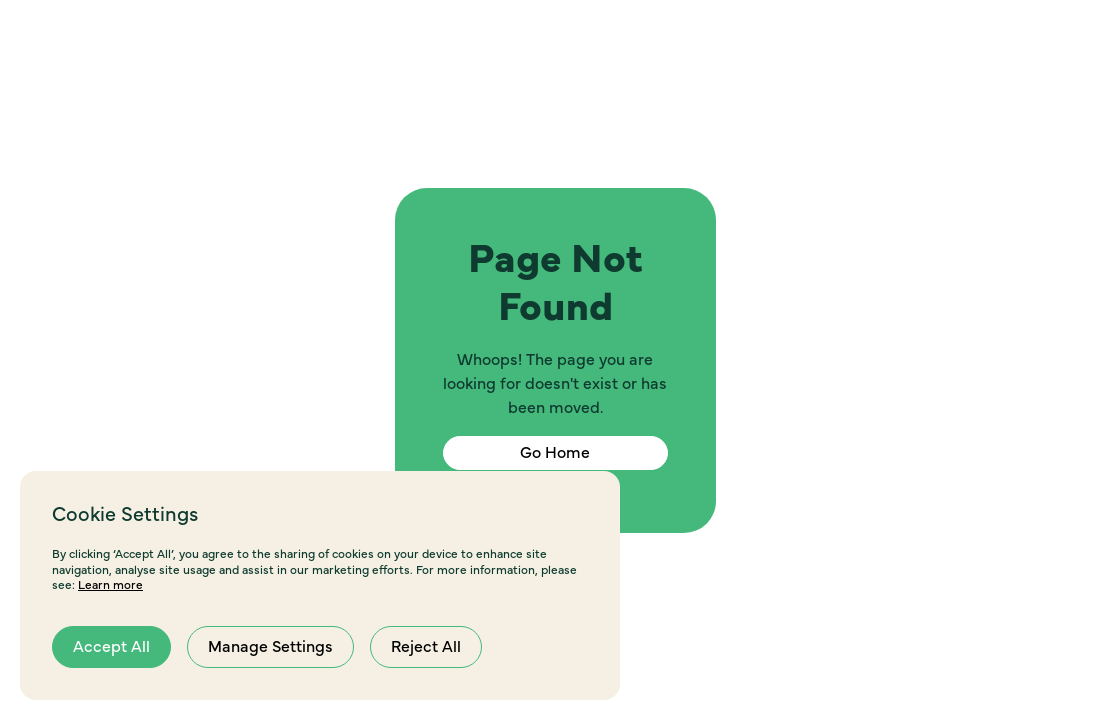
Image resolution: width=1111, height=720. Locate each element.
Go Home (555, 453)
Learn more (110, 585)
